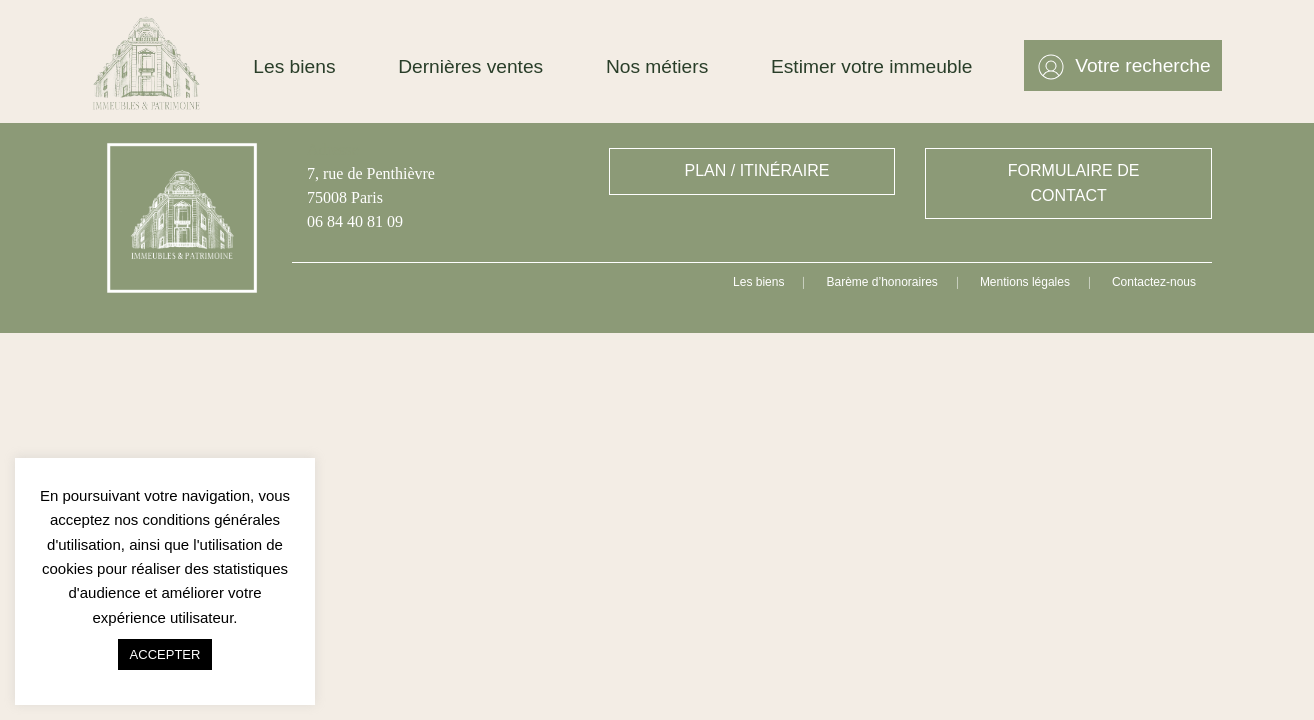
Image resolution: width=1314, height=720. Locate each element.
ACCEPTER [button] (165, 654)
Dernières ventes (470, 66)
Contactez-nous (1154, 282)
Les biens (294, 66)
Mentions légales (1025, 282)
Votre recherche (1142, 65)
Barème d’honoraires (881, 282)
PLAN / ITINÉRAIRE (757, 170)
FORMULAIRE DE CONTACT (1074, 183)
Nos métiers (657, 66)
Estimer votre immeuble (872, 66)
